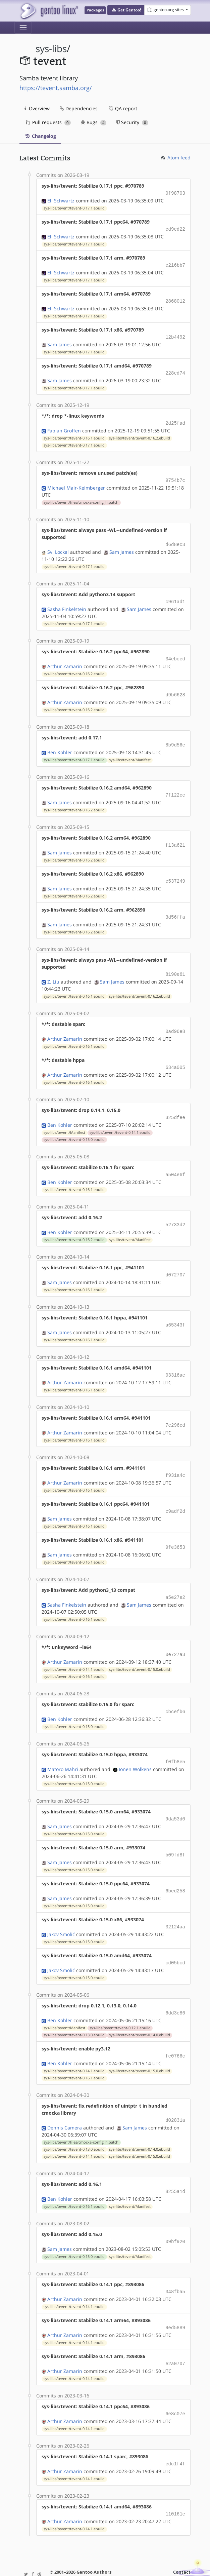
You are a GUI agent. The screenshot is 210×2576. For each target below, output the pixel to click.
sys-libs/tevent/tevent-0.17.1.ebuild (74, 207)
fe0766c (175, 2029)
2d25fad (175, 419)
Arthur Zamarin (64, 659)
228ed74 (175, 369)
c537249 (175, 871)
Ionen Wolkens (135, 1746)
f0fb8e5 (175, 1739)
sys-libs (51, 48)
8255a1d (175, 2163)
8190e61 (175, 962)
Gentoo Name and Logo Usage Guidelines (107, 2563)
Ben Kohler (59, 743)
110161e (175, 2480)
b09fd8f (175, 1831)
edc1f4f (175, 2431)
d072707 (175, 1259)
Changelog (40, 136)
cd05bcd (175, 1937)
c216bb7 (175, 263)
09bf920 (175, 2212)
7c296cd (175, 1407)
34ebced (175, 652)
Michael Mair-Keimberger (76, 482)
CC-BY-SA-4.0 (148, 2557)
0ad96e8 (175, 1019)
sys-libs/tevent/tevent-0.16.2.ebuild (139, 433)
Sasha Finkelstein (66, 602)
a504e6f (175, 1160)
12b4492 (175, 334)
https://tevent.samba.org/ (55, 88)
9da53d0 (175, 1796)
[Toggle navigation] (23, 28)
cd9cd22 (175, 228)
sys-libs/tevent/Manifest (130, 751)
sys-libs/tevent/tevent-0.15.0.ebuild (74, 1125)
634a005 (175, 1054)
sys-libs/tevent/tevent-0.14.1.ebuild (120, 1118)
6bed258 (175, 1866)
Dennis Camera (64, 2099)
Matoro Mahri (62, 1746)
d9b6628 (175, 687)
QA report (122, 108)
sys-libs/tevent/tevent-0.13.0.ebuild (74, 2008)
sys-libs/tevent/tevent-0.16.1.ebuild (74, 433)
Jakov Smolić (61, 1909)
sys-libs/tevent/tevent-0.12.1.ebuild (120, 2001)
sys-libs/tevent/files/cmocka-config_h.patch (81, 497)
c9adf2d (175, 1492)
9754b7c (175, 475)
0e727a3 (175, 1633)
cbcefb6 (175, 1690)
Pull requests (48, 122)
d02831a (175, 2092)
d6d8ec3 (175, 539)
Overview (37, 108)
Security (132, 122)
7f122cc (175, 786)
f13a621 (175, 835)
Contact (182, 2538)
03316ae (175, 1358)
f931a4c (175, 1457)
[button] (126, 10)
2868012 (175, 299)
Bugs (94, 122)
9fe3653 (175, 1527)
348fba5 (175, 2262)
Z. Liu (53, 969)
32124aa (175, 1901)
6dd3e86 (175, 1986)
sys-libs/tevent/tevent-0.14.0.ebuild (139, 2008)
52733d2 (175, 1209)
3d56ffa (175, 906)
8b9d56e (175, 736)
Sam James (59, 341)
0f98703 (175, 193)
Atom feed (175, 157)
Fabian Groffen (64, 426)
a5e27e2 (175, 1577)
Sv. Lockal (58, 546)
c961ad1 (175, 595)
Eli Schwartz (60, 200)
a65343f (175, 1308)
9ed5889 (175, 2297)
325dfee (175, 1104)
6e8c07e (175, 2382)
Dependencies (79, 108)
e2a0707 (175, 2332)
